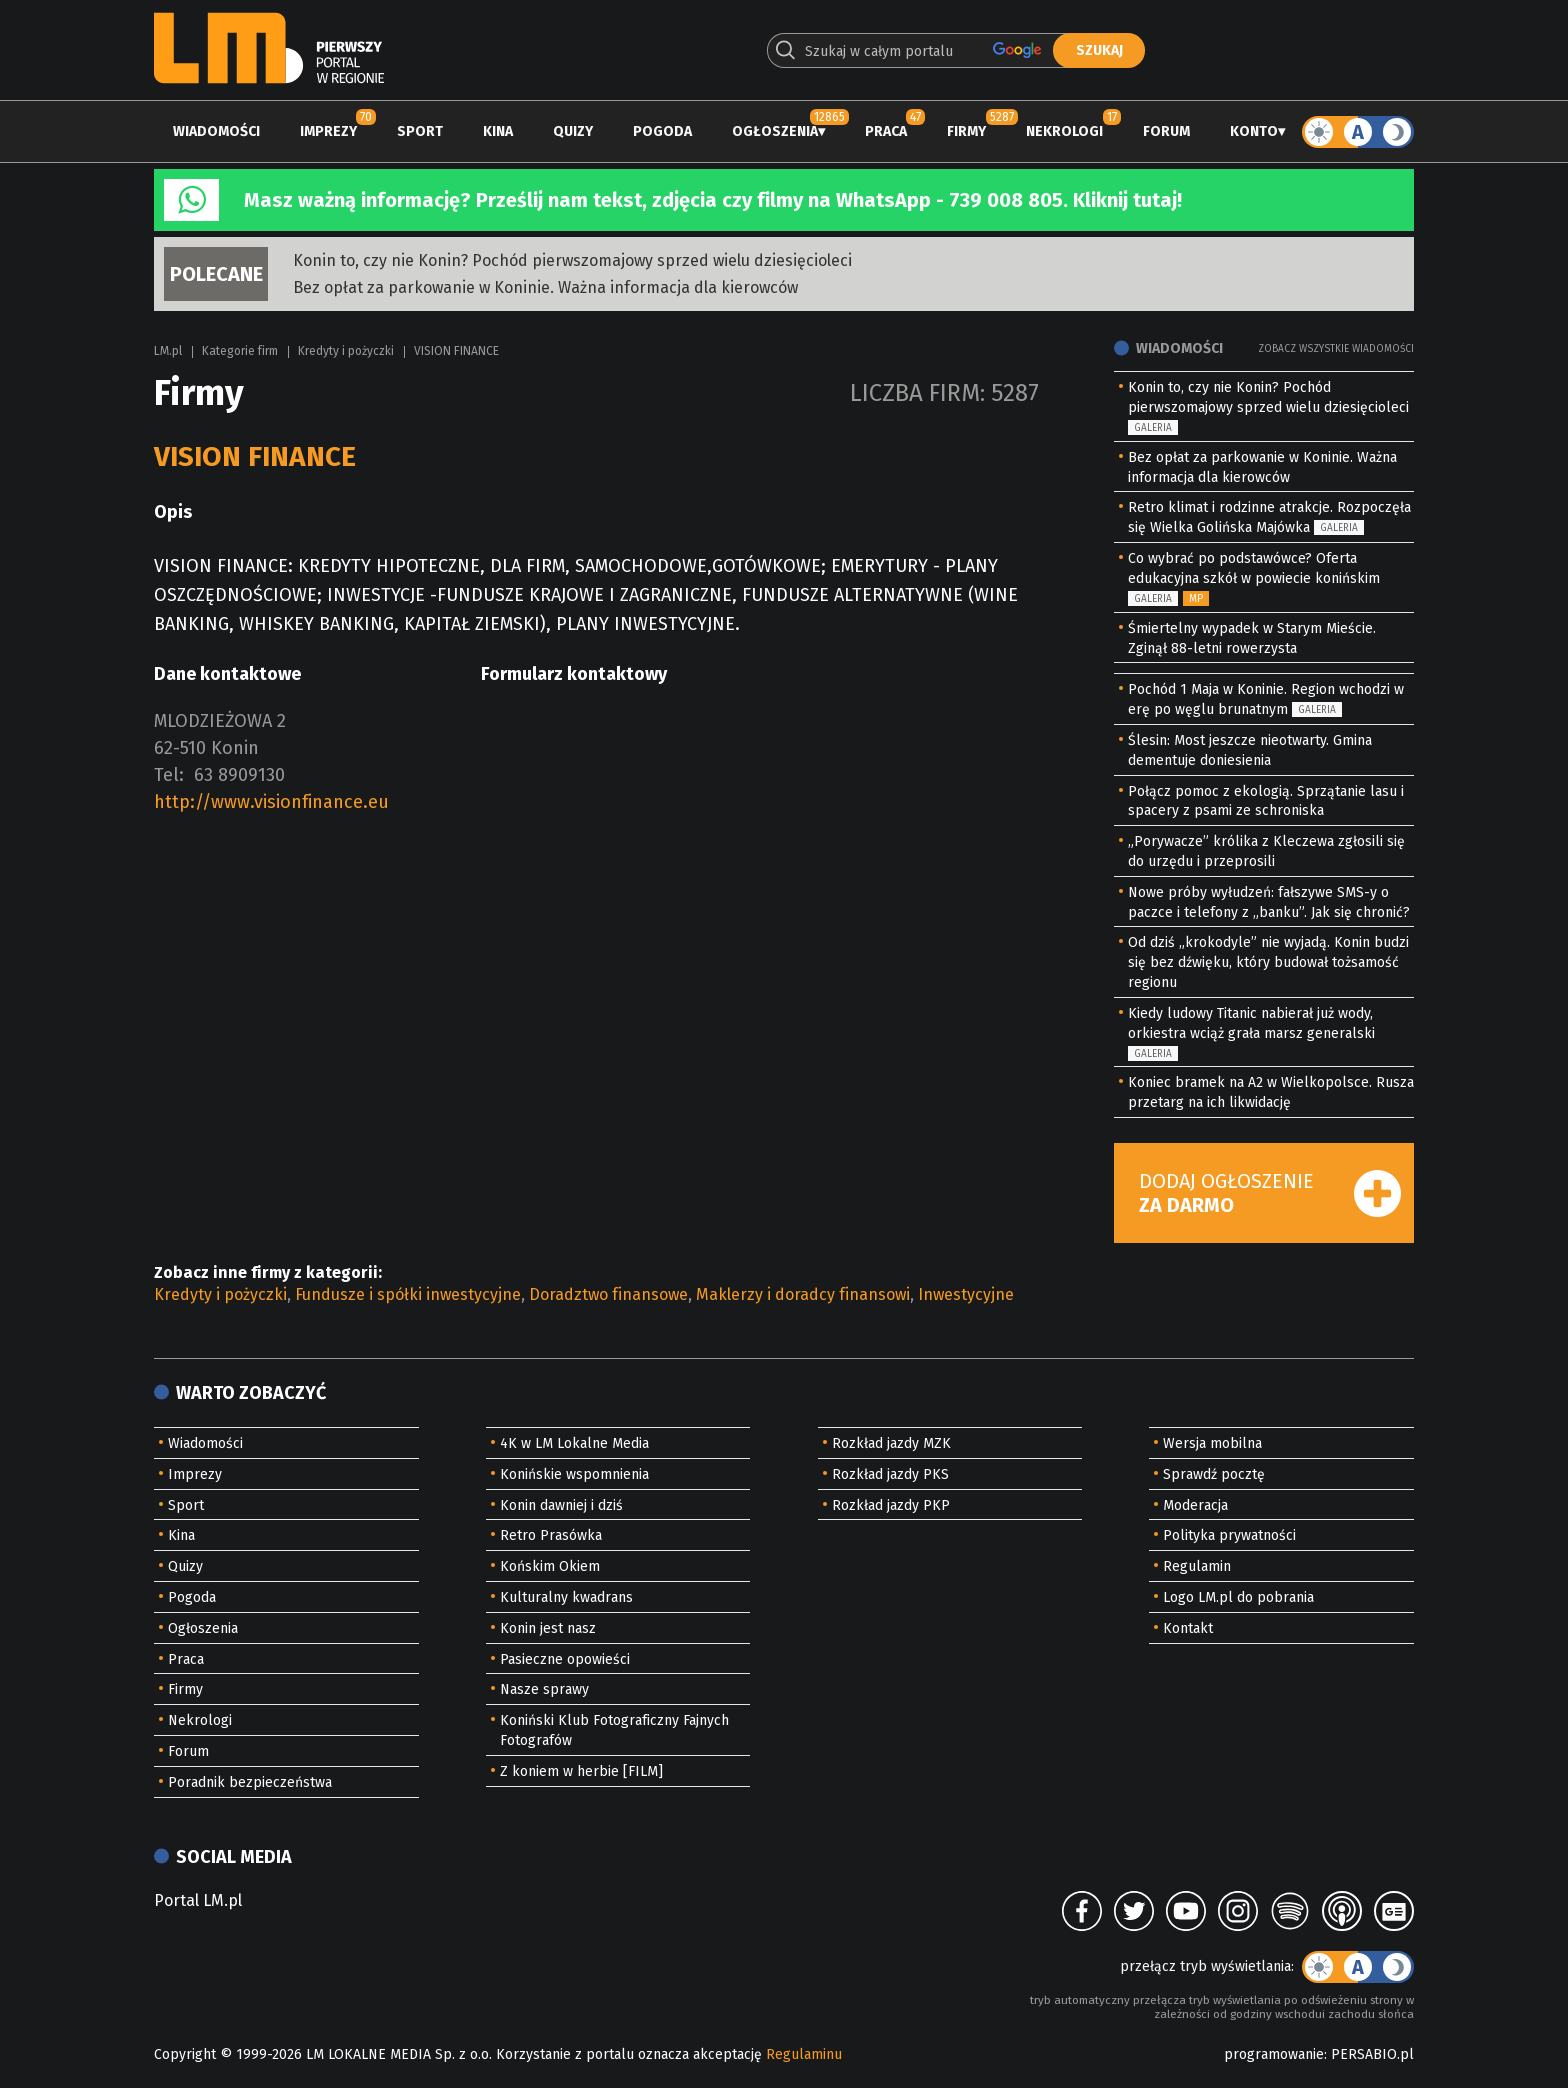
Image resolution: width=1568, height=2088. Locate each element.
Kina (498, 131)
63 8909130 (239, 775)
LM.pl (168, 351)
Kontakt (1188, 1628)
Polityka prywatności (1229, 1535)
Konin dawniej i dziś (561, 1505)
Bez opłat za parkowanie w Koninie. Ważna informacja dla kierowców (545, 287)
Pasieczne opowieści (565, 1659)
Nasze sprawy (544, 1689)
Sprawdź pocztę (1214, 1474)
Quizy (573, 131)
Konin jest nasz (548, 1628)
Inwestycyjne (966, 1294)
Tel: (169, 775)
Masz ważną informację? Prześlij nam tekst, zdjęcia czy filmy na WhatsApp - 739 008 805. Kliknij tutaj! (713, 200)
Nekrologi (1064, 131)
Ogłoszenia (775, 131)
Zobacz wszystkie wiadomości (1336, 349)
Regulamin (1197, 1566)
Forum (1166, 131)
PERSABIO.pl (1372, 2054)
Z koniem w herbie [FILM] (581, 1771)
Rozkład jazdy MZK (891, 1443)
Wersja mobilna (1212, 1443)
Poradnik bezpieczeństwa (250, 1782)
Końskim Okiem (550, 1566)
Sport (420, 131)
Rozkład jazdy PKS (890, 1474)
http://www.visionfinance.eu (271, 802)
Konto (1254, 131)
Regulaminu (804, 2054)
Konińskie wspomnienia (574, 1474)
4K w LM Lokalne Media (574, 1443)
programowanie (1274, 2054)
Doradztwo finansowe (608, 1294)
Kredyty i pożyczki (346, 351)
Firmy (966, 131)
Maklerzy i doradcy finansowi (803, 1294)
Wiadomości (216, 131)
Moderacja (1195, 1505)
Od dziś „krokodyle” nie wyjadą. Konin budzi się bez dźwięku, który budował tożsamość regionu (1268, 962)
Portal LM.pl (198, 1900)
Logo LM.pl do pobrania (1238, 1597)
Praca (886, 131)
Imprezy (328, 131)
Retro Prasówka (551, 1535)
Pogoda (662, 131)
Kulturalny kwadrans (566, 1597)
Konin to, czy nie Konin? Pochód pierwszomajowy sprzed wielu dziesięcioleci (572, 260)
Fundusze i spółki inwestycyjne (408, 1294)
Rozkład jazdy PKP (891, 1505)
